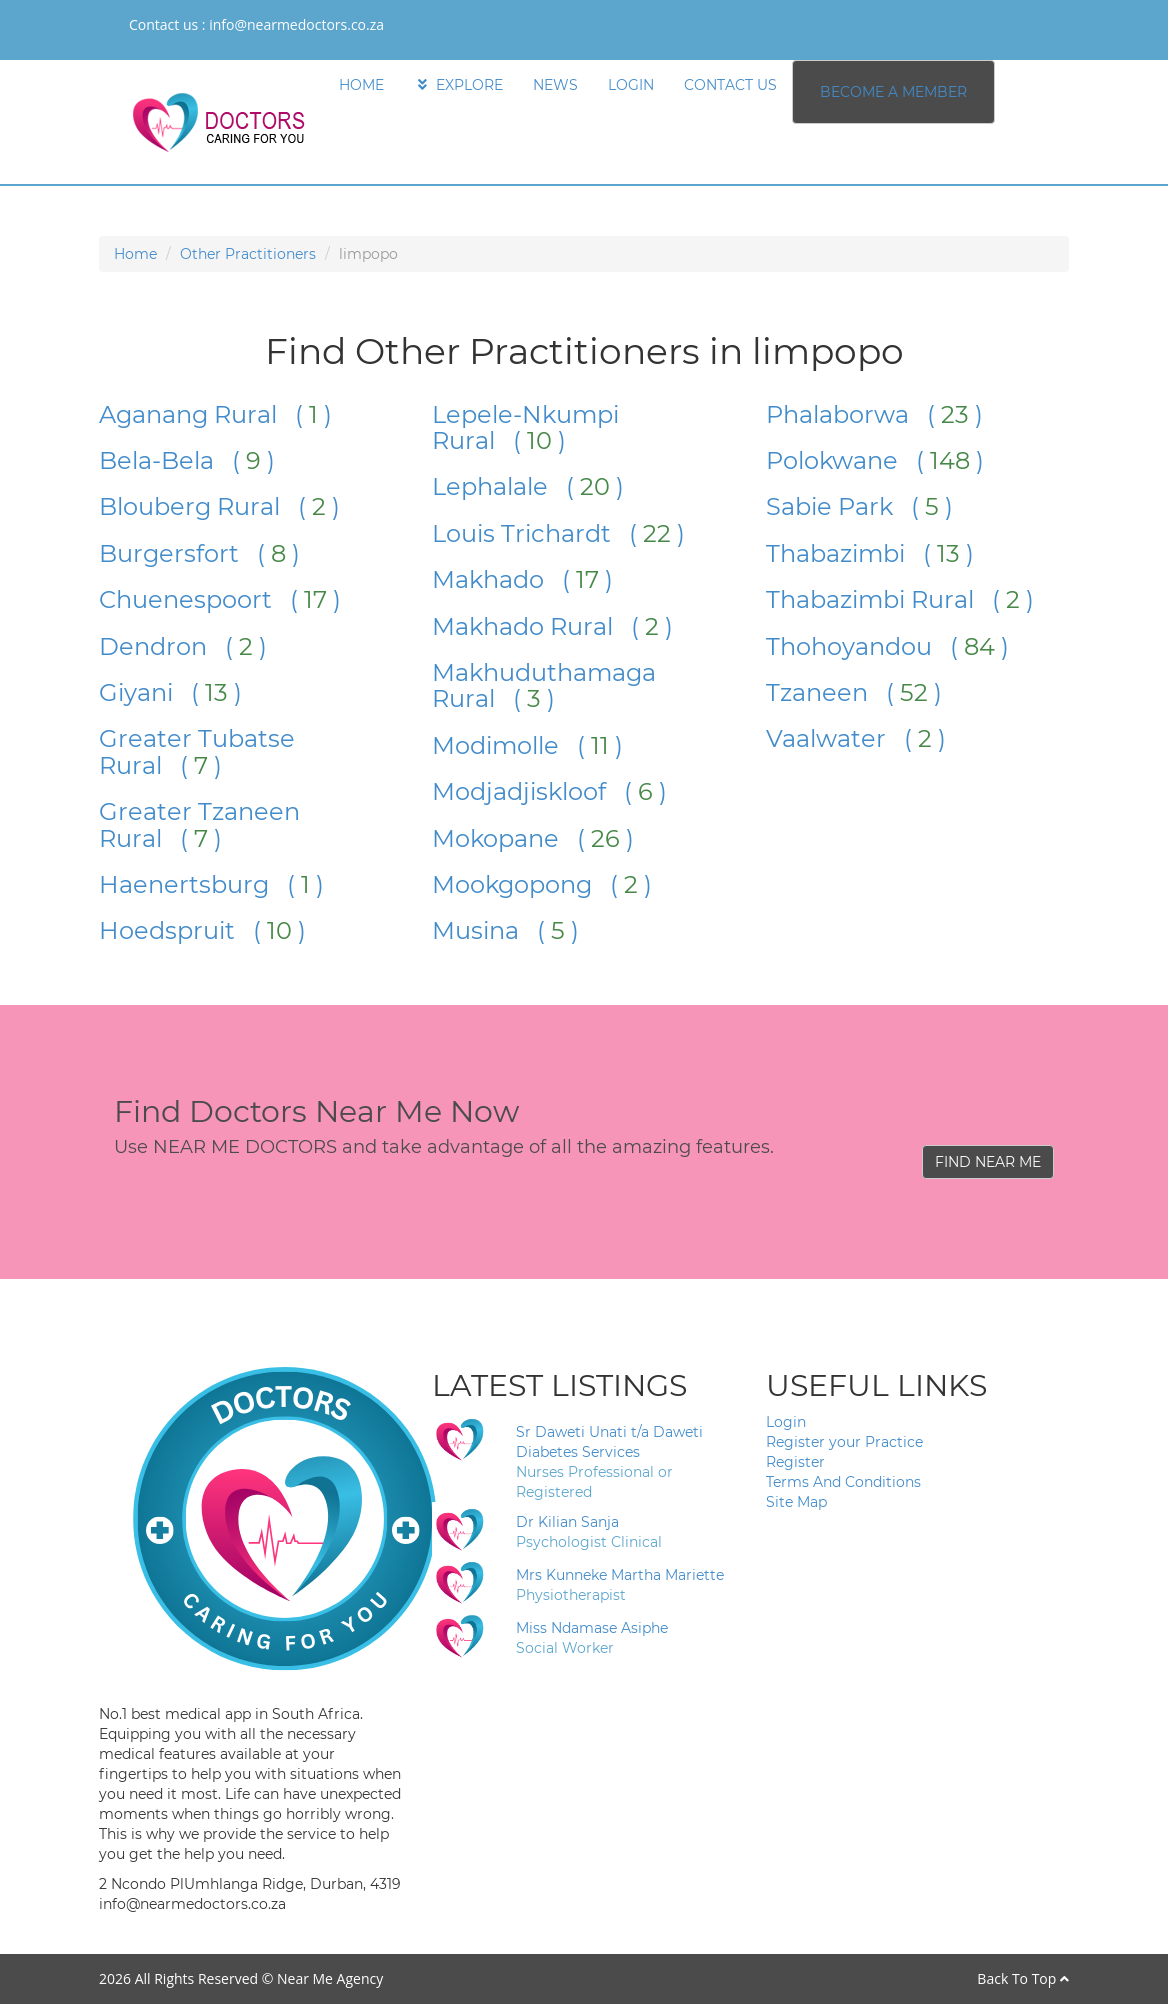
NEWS (555, 85)
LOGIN (631, 85)
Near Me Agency (330, 1978)
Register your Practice (844, 1442)
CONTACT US (730, 85)
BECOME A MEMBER (893, 92)
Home (135, 254)
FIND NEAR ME (988, 1162)
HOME (361, 85)
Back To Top (1023, 1978)
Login (786, 1422)
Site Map (796, 1502)
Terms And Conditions (843, 1482)
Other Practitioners (248, 254)
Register (795, 1462)
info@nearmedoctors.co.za (296, 24)
